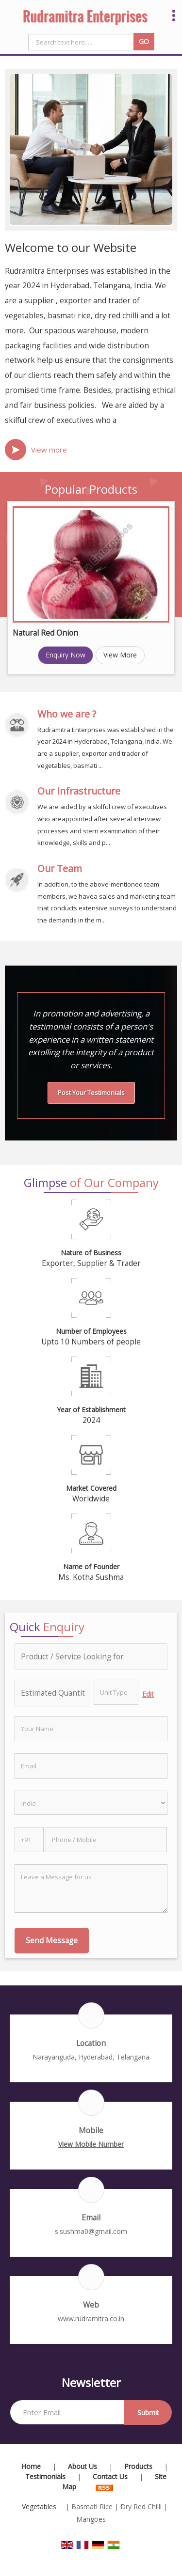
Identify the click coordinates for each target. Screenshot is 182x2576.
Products (138, 2466)
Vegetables (39, 2506)
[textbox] (116, 1692)
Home (31, 2466)
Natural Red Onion (45, 633)
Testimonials (45, 2476)
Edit (148, 1694)
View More (120, 654)
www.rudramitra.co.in (91, 2318)
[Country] (91, 1803)
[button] (91, 2144)
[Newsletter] (67, 2412)
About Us (82, 2466)
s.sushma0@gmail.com (91, 2231)
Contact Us (110, 2476)
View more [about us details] (49, 449)
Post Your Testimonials (91, 1092)
